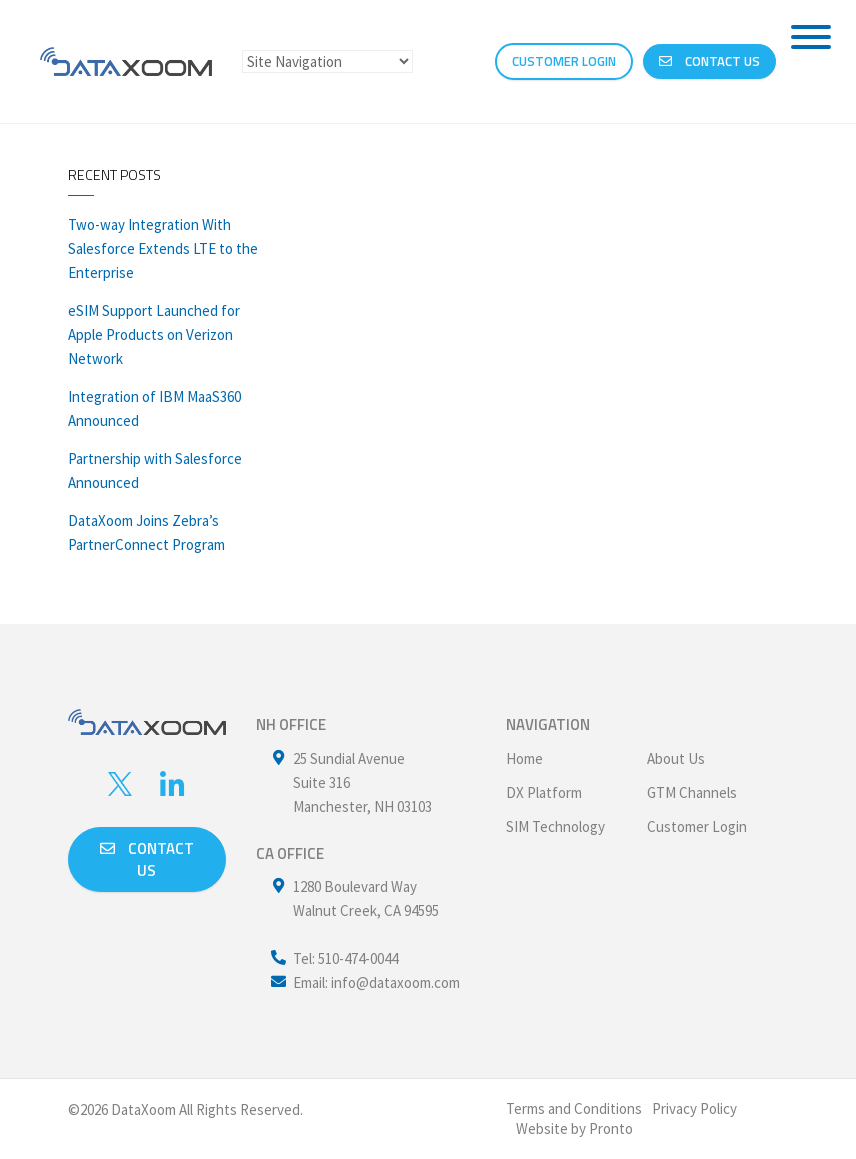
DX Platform (544, 792)
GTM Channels (692, 792)
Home (524, 758)
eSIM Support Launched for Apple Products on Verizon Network (154, 334)
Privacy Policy (694, 1108)
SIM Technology (555, 826)
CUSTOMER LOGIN (564, 61)
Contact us (147, 859)
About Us (676, 758)
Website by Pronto (574, 1128)
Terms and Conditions (574, 1108)
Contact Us (709, 61)
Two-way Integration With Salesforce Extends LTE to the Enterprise (163, 248)
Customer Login (697, 826)
